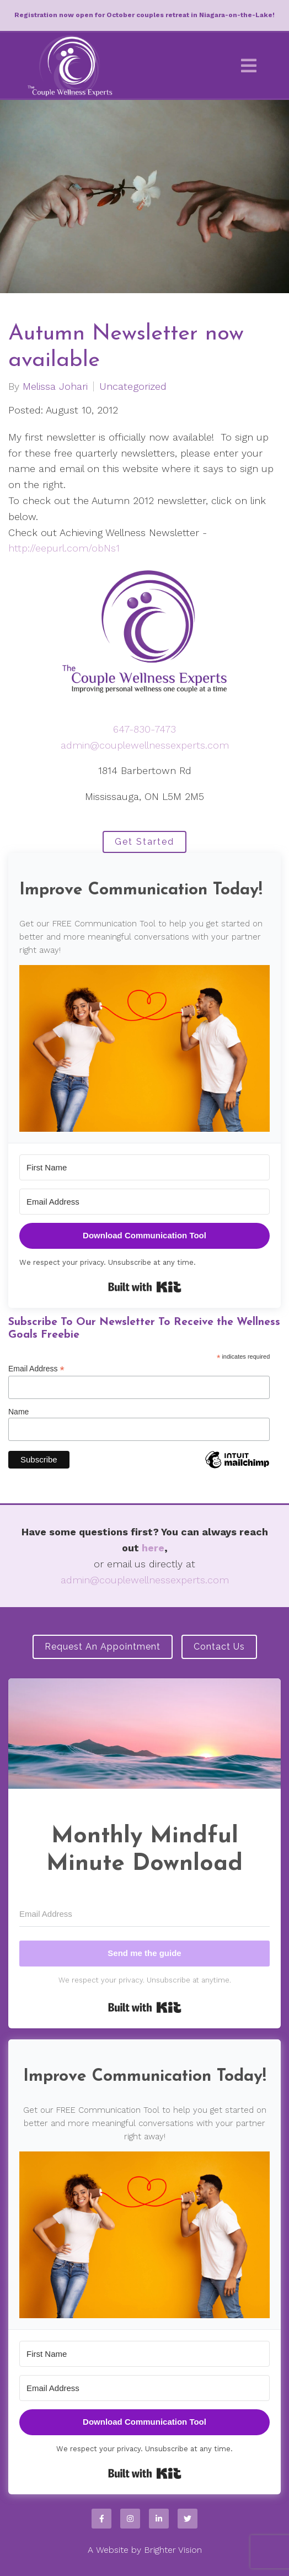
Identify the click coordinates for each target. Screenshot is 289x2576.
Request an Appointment (102, 1646)
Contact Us (219, 1646)
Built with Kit (144, 1287)
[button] (144, 1048)
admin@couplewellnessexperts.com (145, 745)
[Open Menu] (248, 66)
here (153, 1548)
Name (18, 1411)
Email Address (36, 1369)
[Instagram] (130, 2519)
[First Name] (144, 1167)
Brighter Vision (173, 2550)
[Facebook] (101, 2519)
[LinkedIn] (159, 2519)
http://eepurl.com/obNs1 (64, 548)
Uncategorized (133, 386)
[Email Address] (144, 1202)
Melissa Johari (55, 386)
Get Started (144, 841)
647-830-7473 (144, 729)
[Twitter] (187, 2519)
